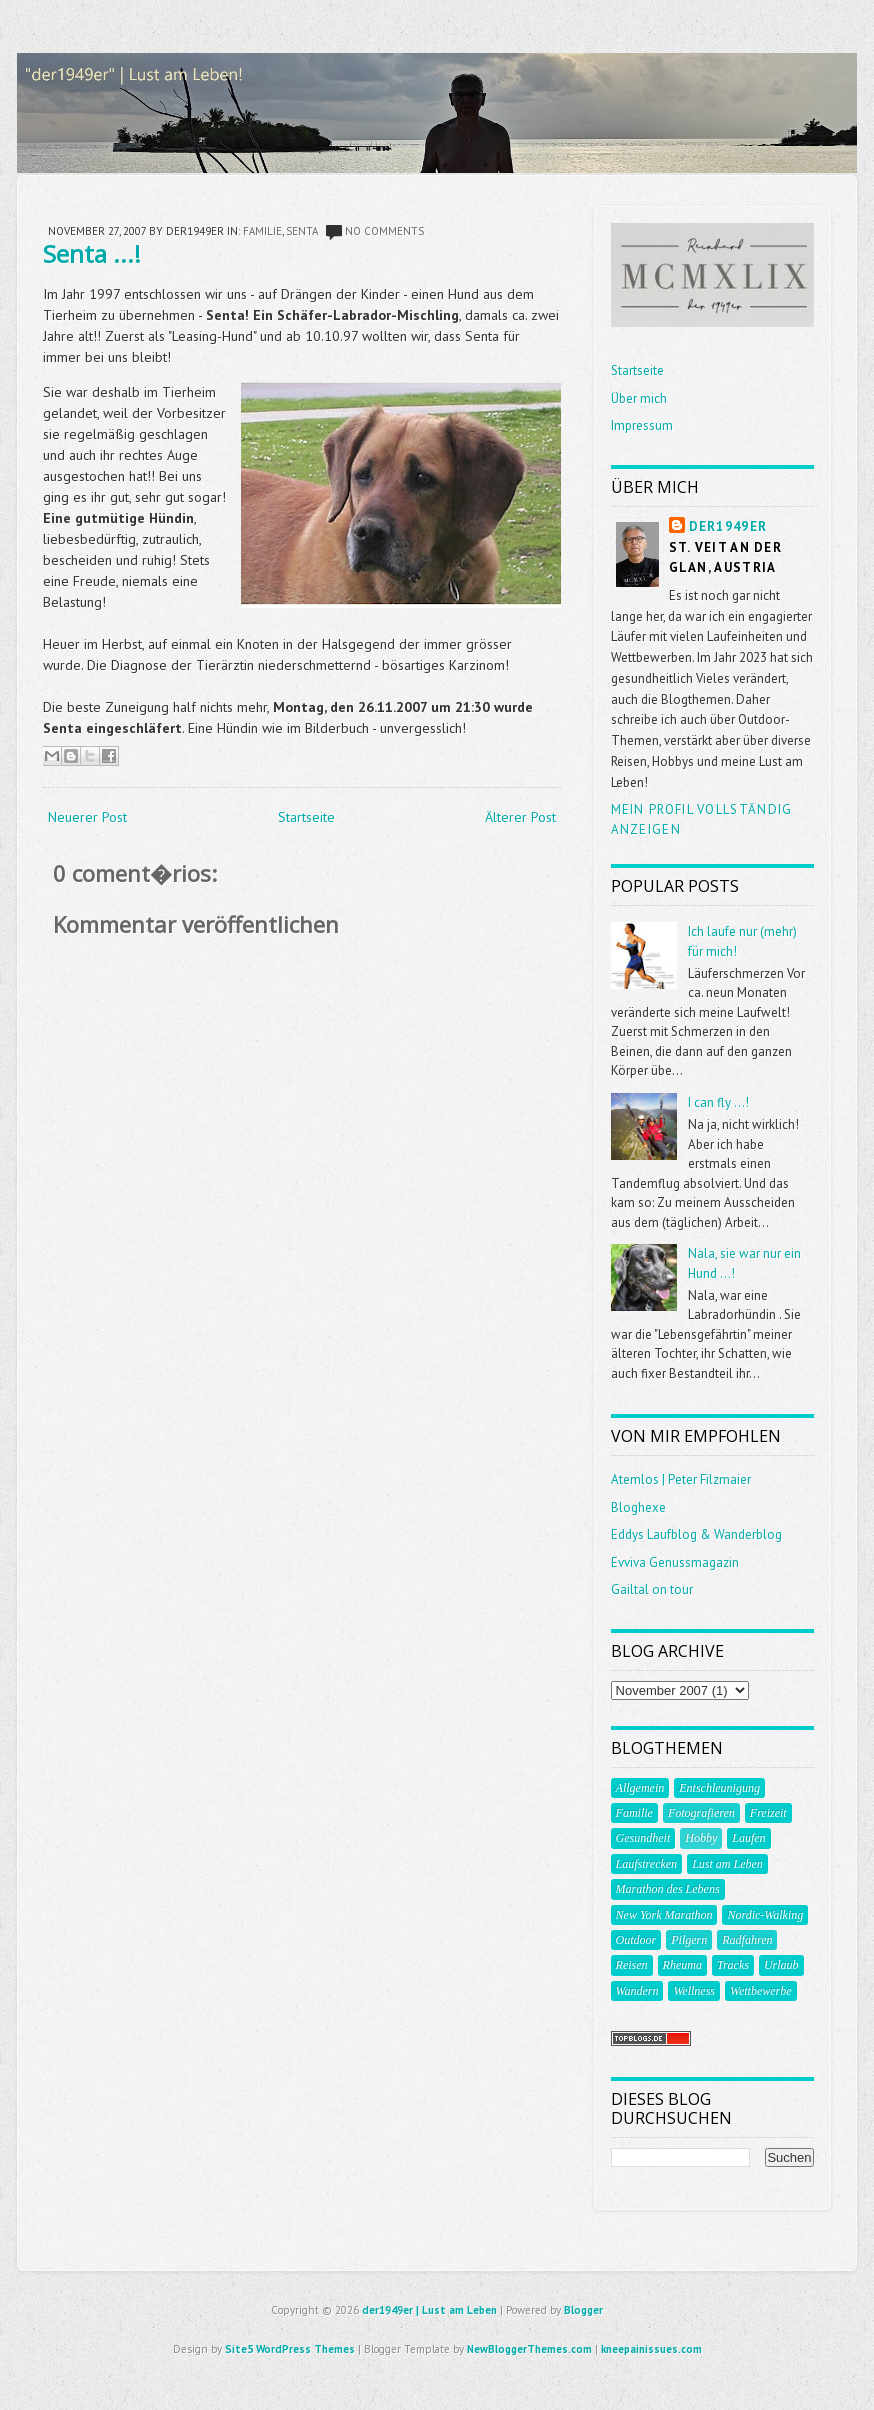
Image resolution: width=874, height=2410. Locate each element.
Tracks (733, 1965)
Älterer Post (520, 817)
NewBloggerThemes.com (529, 2349)
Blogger (583, 2310)
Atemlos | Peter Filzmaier (681, 1479)
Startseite (306, 817)
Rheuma (682, 1965)
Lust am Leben (727, 1864)
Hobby (701, 1838)
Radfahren (747, 1940)
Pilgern (689, 1940)
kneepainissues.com (651, 2349)
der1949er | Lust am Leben (429, 2310)
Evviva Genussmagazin (675, 1562)
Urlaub (781, 1965)
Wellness (694, 1991)
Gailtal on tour (652, 1589)
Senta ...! (92, 253)
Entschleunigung (719, 1788)
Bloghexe (638, 1507)
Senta (302, 231)
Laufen (748, 1838)
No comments (384, 231)
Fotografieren (701, 1813)
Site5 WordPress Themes (290, 2349)
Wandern (637, 1991)
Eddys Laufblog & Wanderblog (696, 1534)
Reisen (632, 1965)
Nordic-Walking (765, 1915)
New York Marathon (664, 1915)
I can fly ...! (718, 1102)
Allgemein (640, 1788)
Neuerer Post (87, 817)
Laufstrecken (647, 1864)
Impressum (642, 425)
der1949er (728, 526)
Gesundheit (643, 1838)
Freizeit (768, 1813)
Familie (262, 231)
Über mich (639, 398)
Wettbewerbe (761, 1991)
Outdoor (636, 1940)
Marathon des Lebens (668, 1889)
